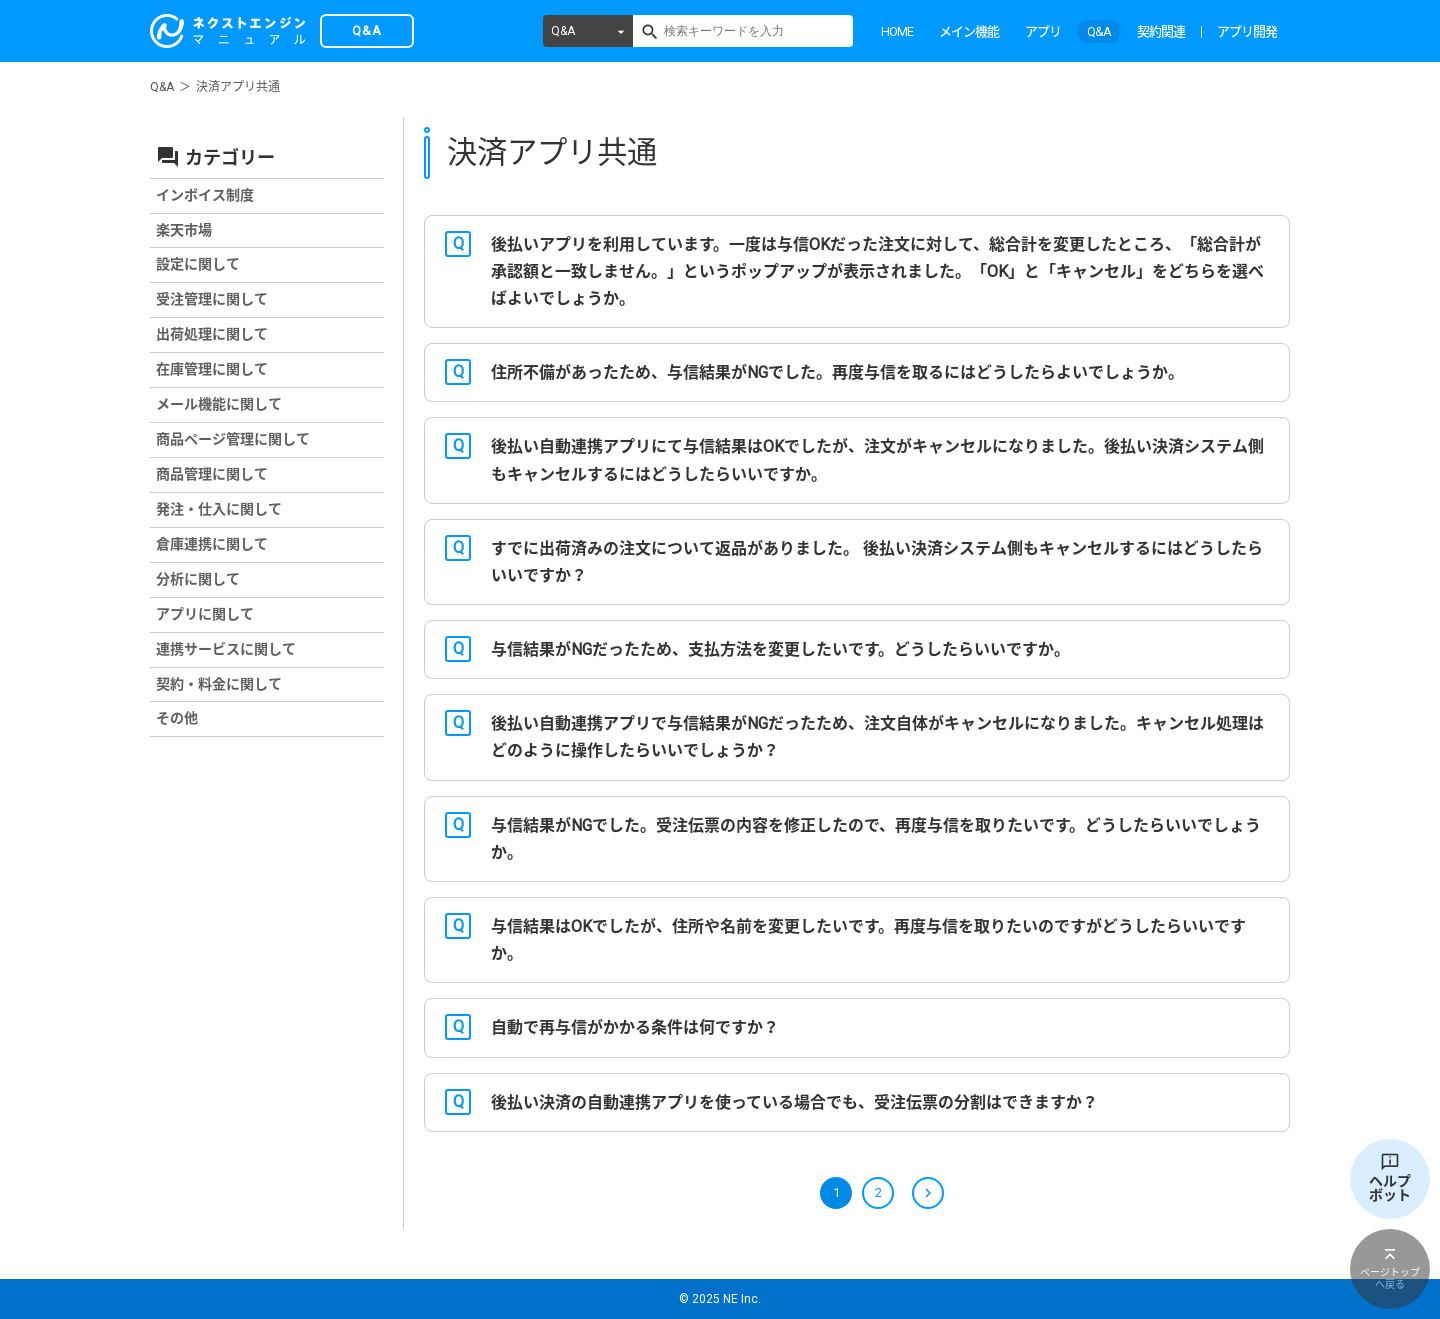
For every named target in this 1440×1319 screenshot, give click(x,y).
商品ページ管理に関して (233, 439)
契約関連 (1161, 31)
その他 (177, 718)
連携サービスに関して (226, 649)
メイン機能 (969, 31)
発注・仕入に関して (219, 509)
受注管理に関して (212, 299)
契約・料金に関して (219, 684)
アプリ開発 (1247, 31)
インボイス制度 (205, 195)
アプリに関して (205, 614)
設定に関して (198, 264)
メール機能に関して (219, 404)
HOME (897, 31)
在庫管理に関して (212, 369)
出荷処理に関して (212, 334)
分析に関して (198, 579)
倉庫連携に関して (212, 544)
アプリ (1043, 31)
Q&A (563, 31)
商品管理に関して (212, 474)
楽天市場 (184, 230)
